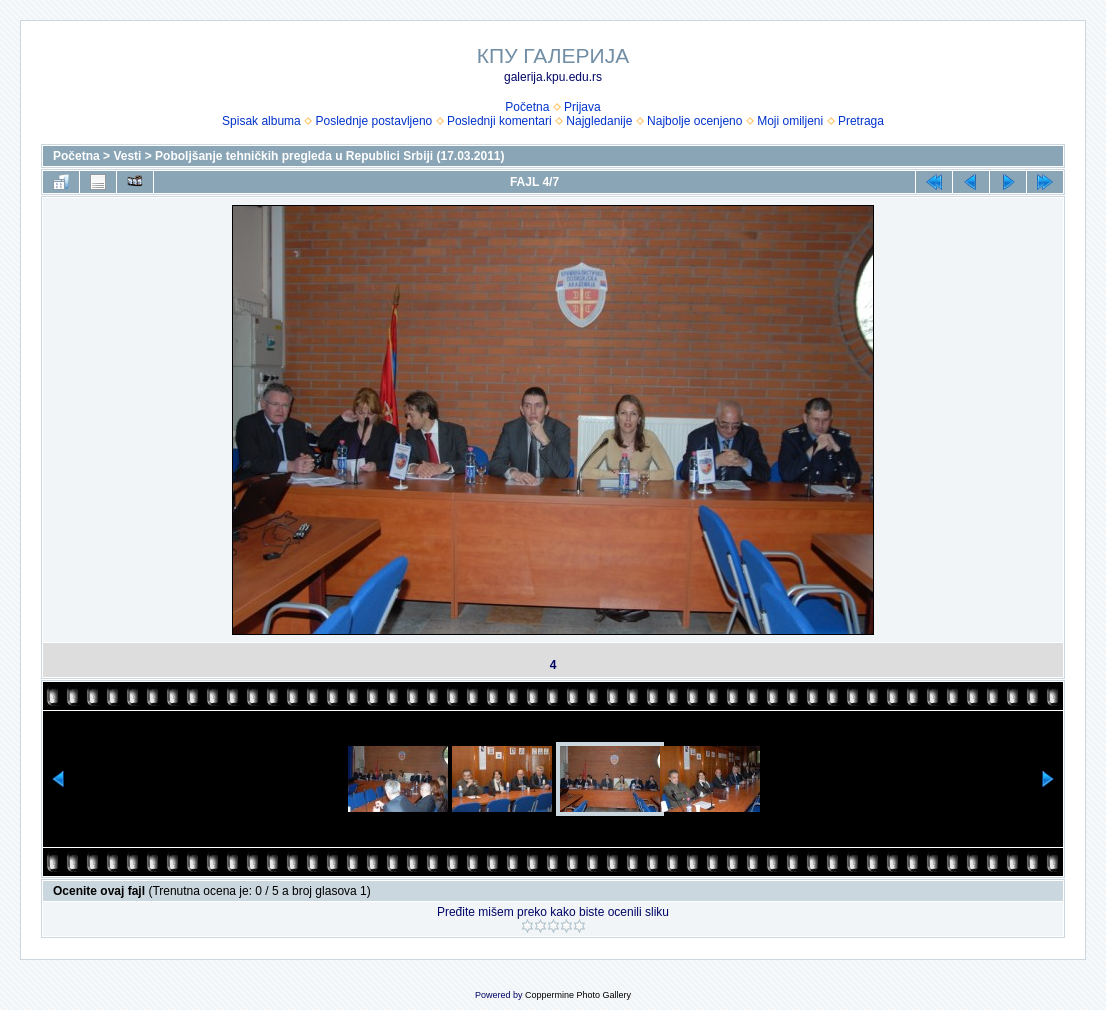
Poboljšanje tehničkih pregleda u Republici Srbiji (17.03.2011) (329, 156)
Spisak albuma (261, 121)
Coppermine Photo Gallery (578, 995)
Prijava (582, 107)
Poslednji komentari (499, 121)
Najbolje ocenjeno (694, 121)
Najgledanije (599, 121)
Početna (527, 107)
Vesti (127, 156)
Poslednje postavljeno (373, 121)
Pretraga (861, 121)
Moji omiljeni (790, 121)
